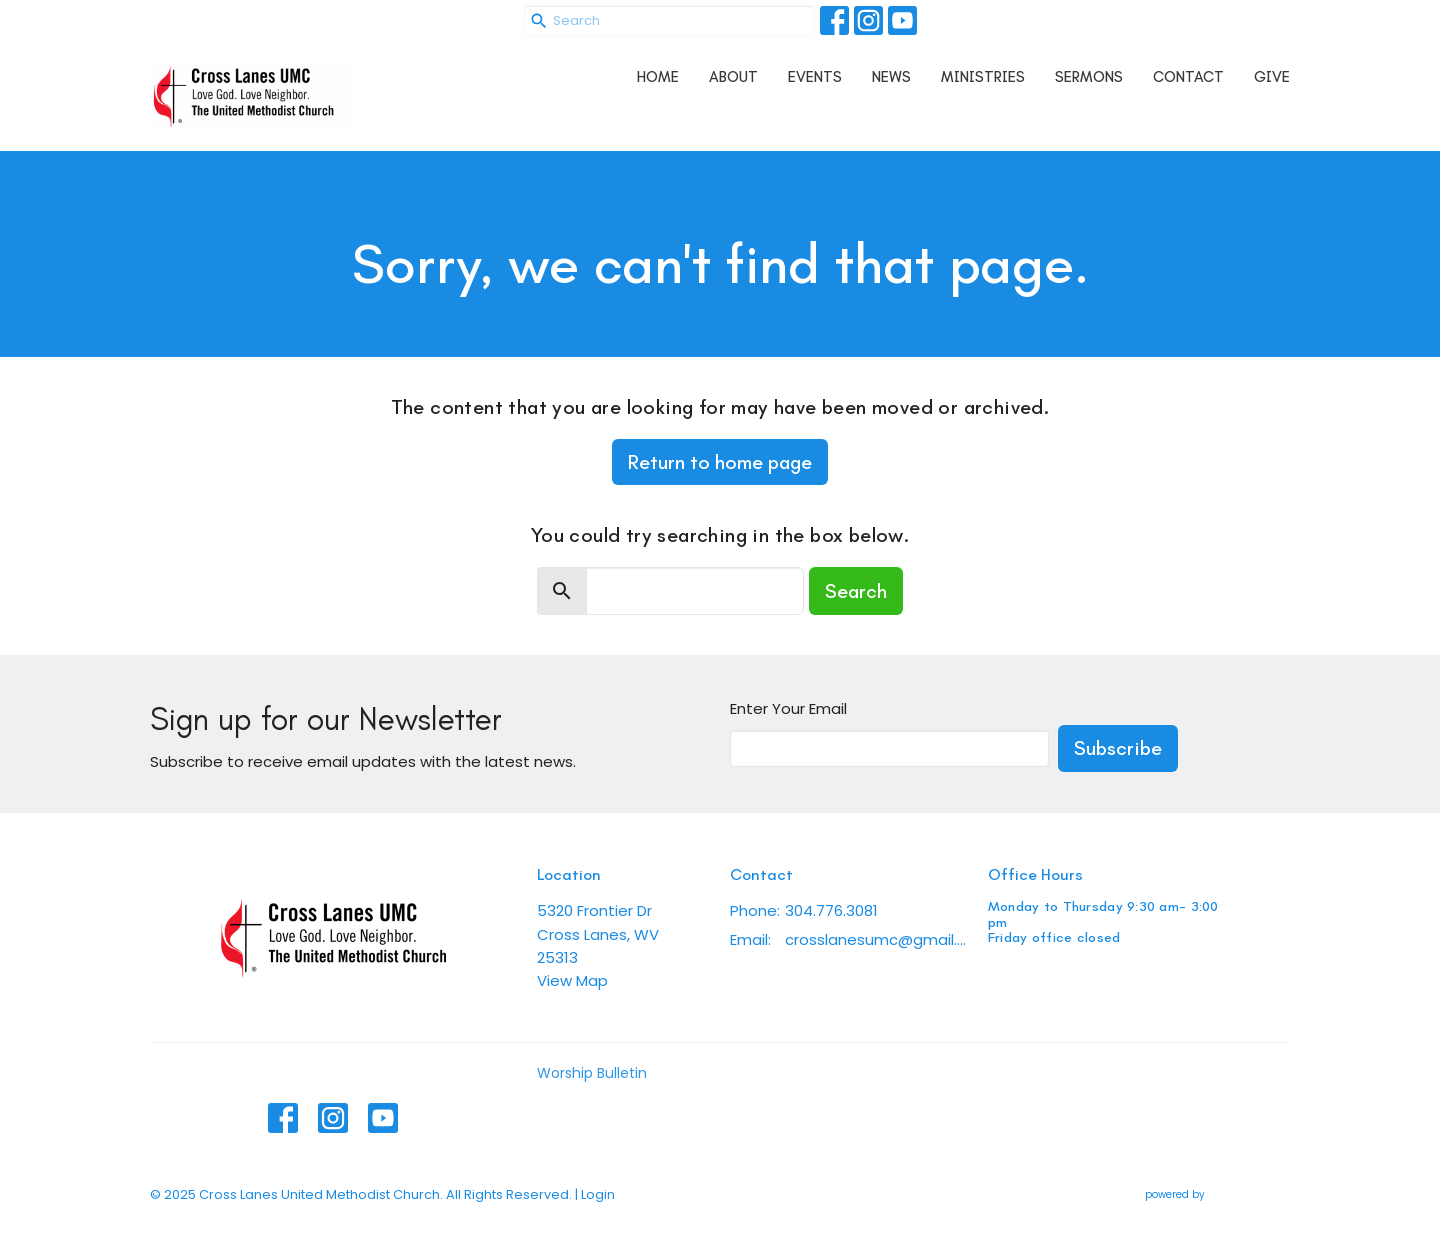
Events (815, 77)
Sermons (1089, 77)
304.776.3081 (831, 910)
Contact (1188, 77)
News (891, 77)
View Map (572, 980)
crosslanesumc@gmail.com (876, 939)
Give (1272, 77)
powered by (1217, 1194)
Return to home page (720, 462)
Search (856, 591)
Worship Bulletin (592, 1073)
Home (658, 77)
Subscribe (1118, 748)
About (733, 77)
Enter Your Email (788, 708)
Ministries (983, 77)
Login (598, 1194)
